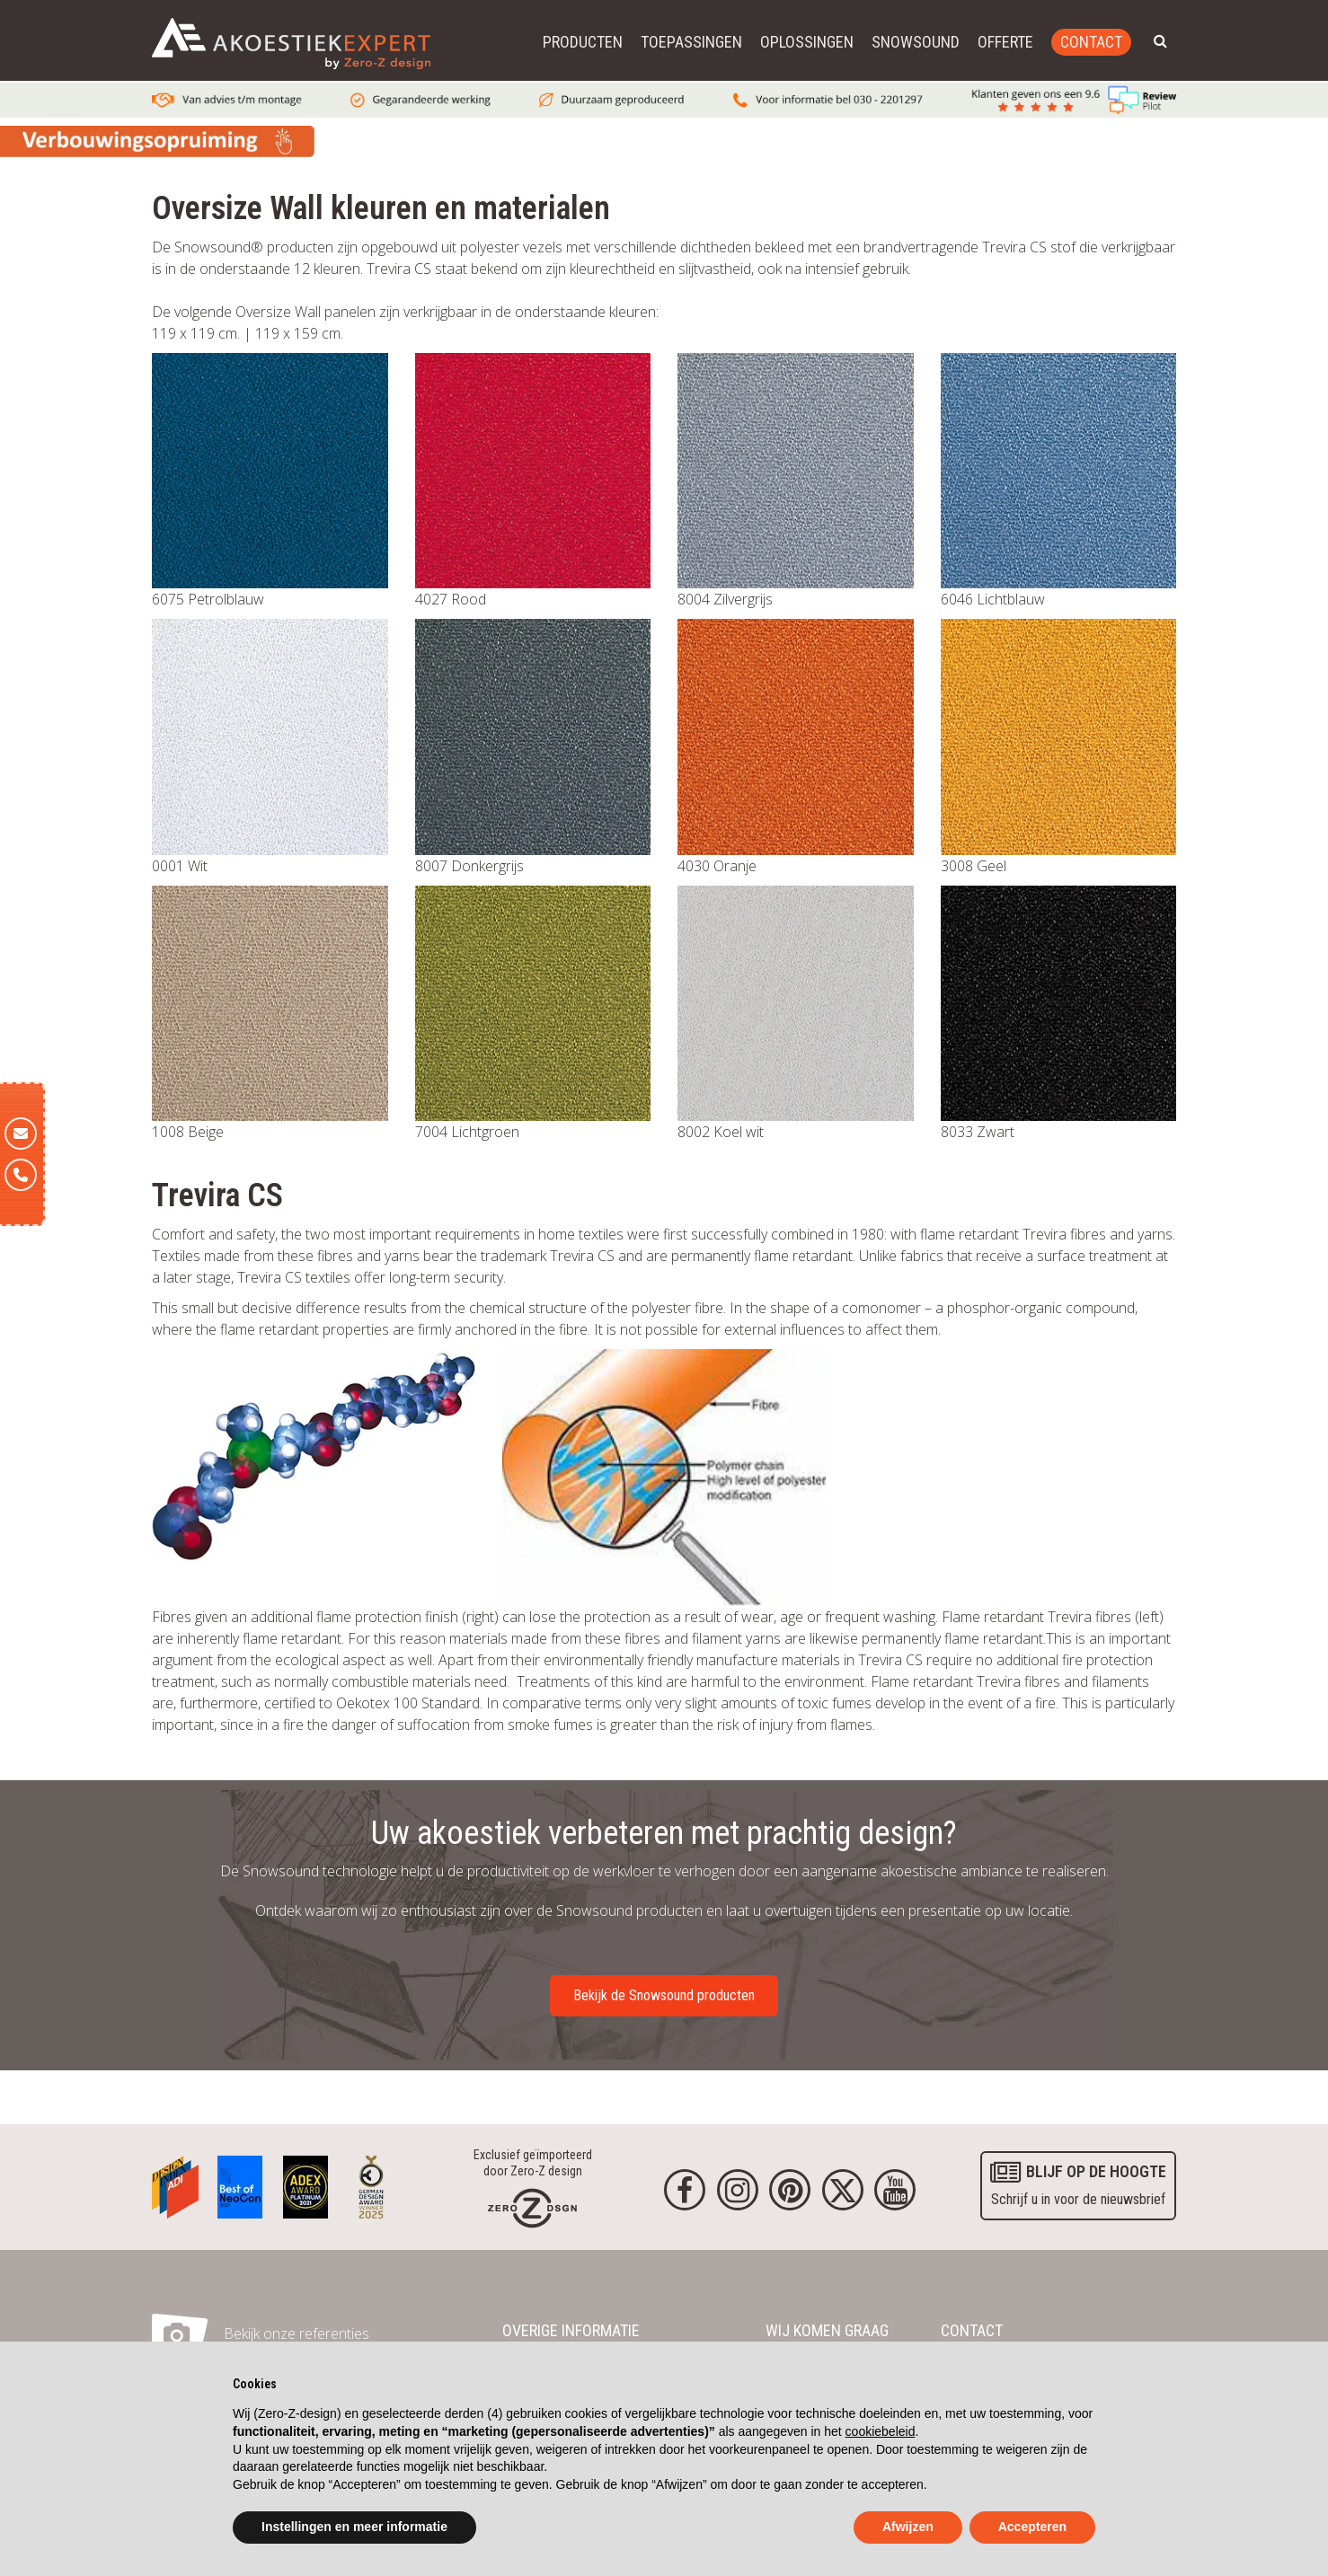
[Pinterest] (789, 2189)
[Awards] (175, 2183)
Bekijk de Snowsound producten (664, 1995)
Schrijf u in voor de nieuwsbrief (1077, 2183)
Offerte (1005, 41)
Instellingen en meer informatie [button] (354, 2526)
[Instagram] (737, 2189)
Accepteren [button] (1032, 2526)
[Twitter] (842, 2189)
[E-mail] (20, 1133)
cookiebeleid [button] (880, 2431)
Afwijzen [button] (908, 2526)
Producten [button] (583, 41)
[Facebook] (684, 2189)
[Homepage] (532, 2207)
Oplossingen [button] (807, 41)
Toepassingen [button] (691, 41)
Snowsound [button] (916, 41)
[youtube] (895, 2189)
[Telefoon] (20, 1175)
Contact (1091, 41)
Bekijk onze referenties (296, 2333)
